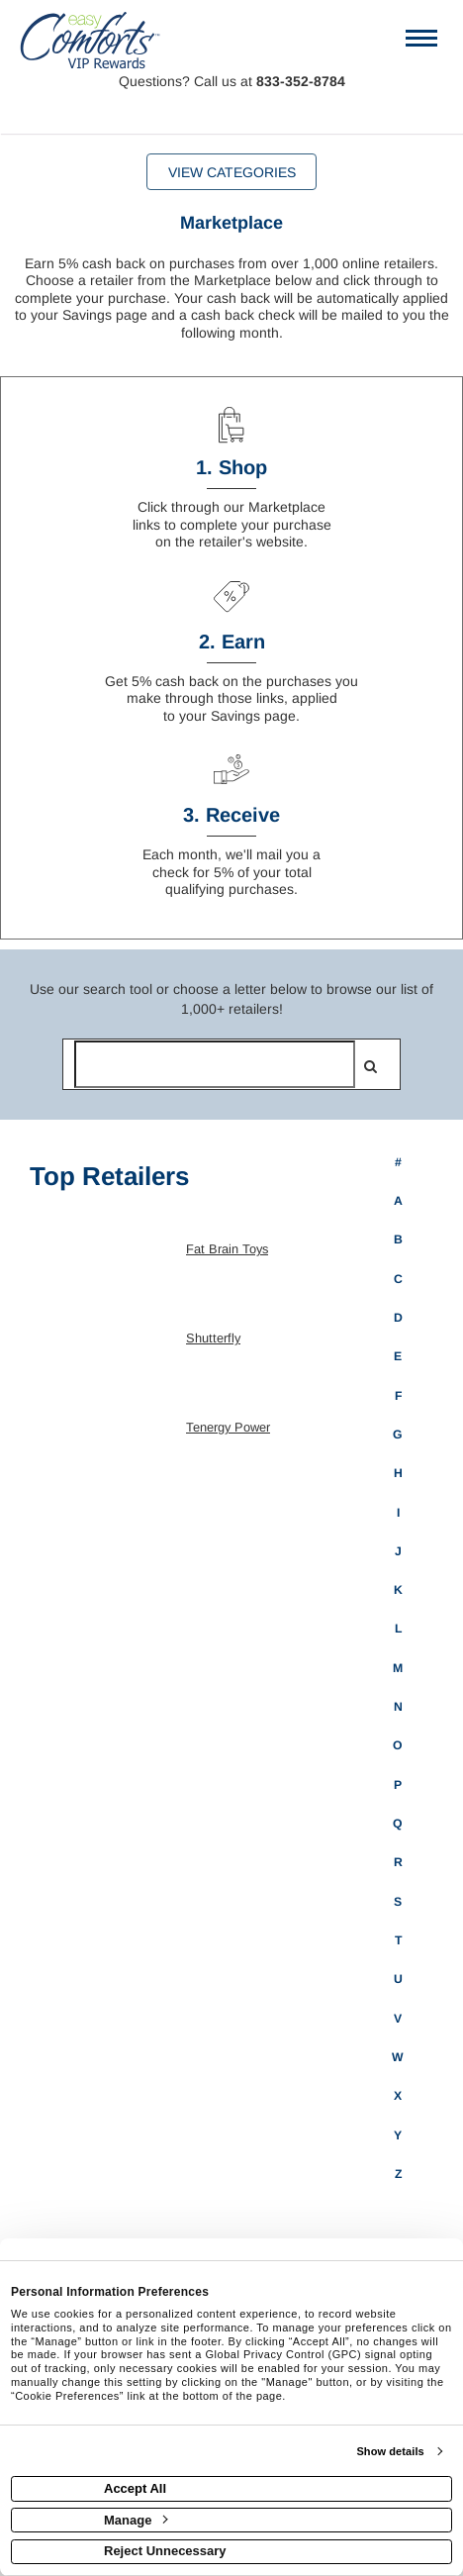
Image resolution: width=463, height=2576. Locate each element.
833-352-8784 (300, 81)
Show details (389, 2451)
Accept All (135, 2488)
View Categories (232, 172)
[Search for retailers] (214, 1064)
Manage (135, 2520)
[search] (370, 1066)
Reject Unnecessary (165, 2550)
